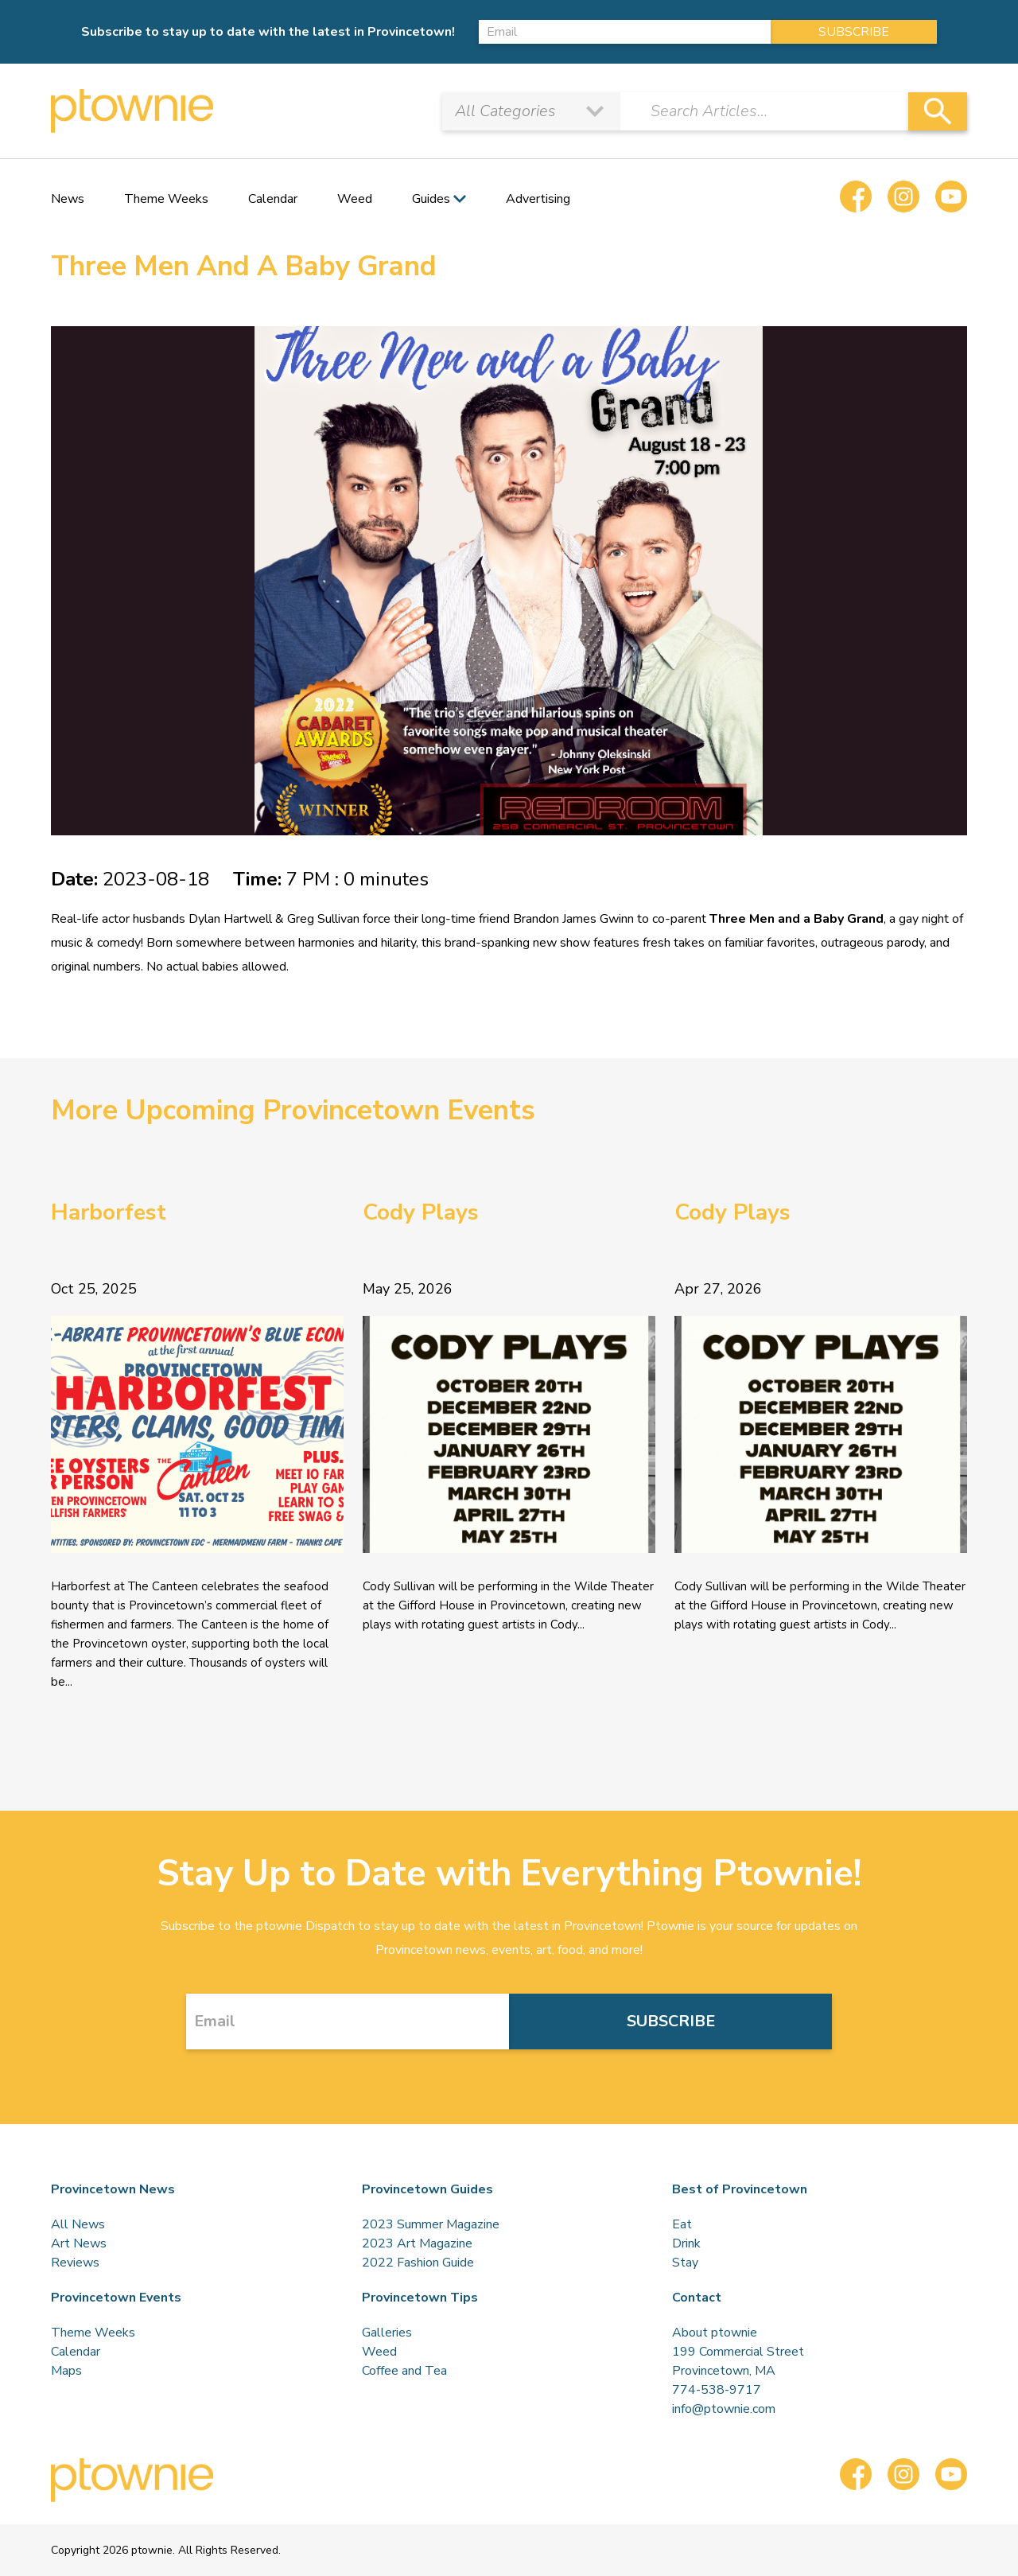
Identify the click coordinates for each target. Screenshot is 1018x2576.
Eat (682, 2224)
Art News (79, 2243)
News (67, 199)
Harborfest (108, 1212)
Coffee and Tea (404, 2370)
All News (78, 2224)
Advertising (538, 199)
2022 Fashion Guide (418, 2262)
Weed (354, 199)
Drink (686, 2243)
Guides (431, 199)
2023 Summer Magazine (430, 2224)
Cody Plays (421, 1212)
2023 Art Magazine (417, 2243)
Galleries (387, 2332)
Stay (685, 2262)
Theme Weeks (166, 199)
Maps (66, 2370)
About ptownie (714, 2332)
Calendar (272, 199)
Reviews (75, 2262)
